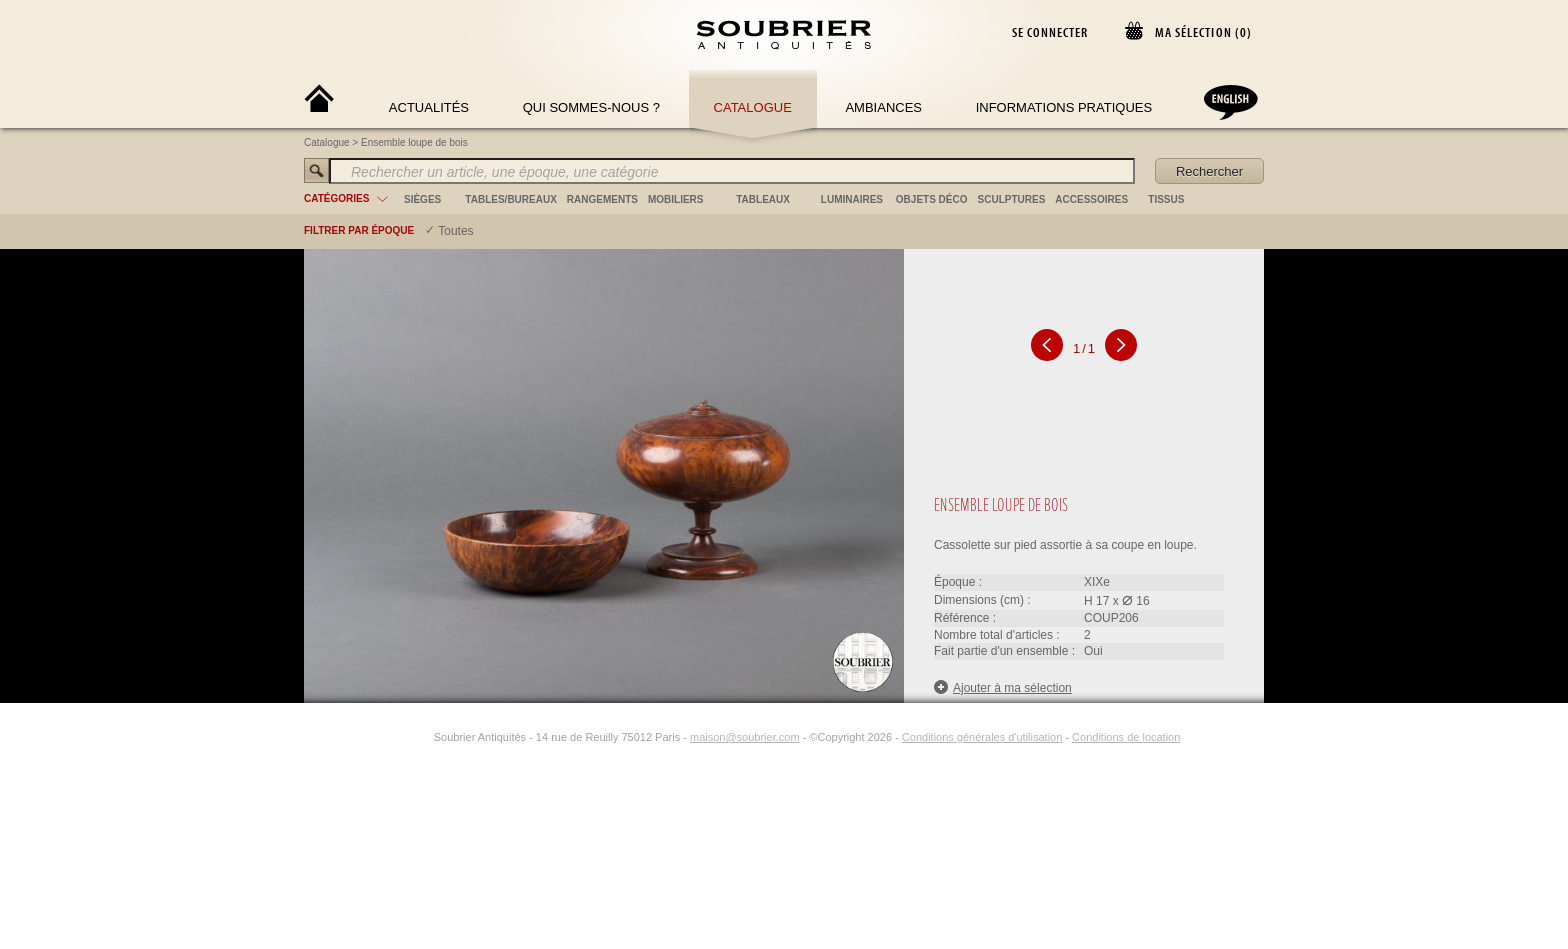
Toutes (455, 231)
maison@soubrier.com (745, 737)
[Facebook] (398, 737)
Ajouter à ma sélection (1003, 687)
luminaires (852, 199)
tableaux (763, 199)
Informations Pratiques (1064, 107)
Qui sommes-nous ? (591, 107)
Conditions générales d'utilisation (982, 737)
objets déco (932, 199)
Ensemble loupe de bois (414, 142)
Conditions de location (1126, 737)
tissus (1166, 199)
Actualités (429, 107)
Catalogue (753, 107)
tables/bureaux (510, 199)
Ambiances (883, 107)
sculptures (1012, 199)
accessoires (1091, 199)
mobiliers (676, 199)
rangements (602, 199)
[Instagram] (421, 737)
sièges (422, 199)
